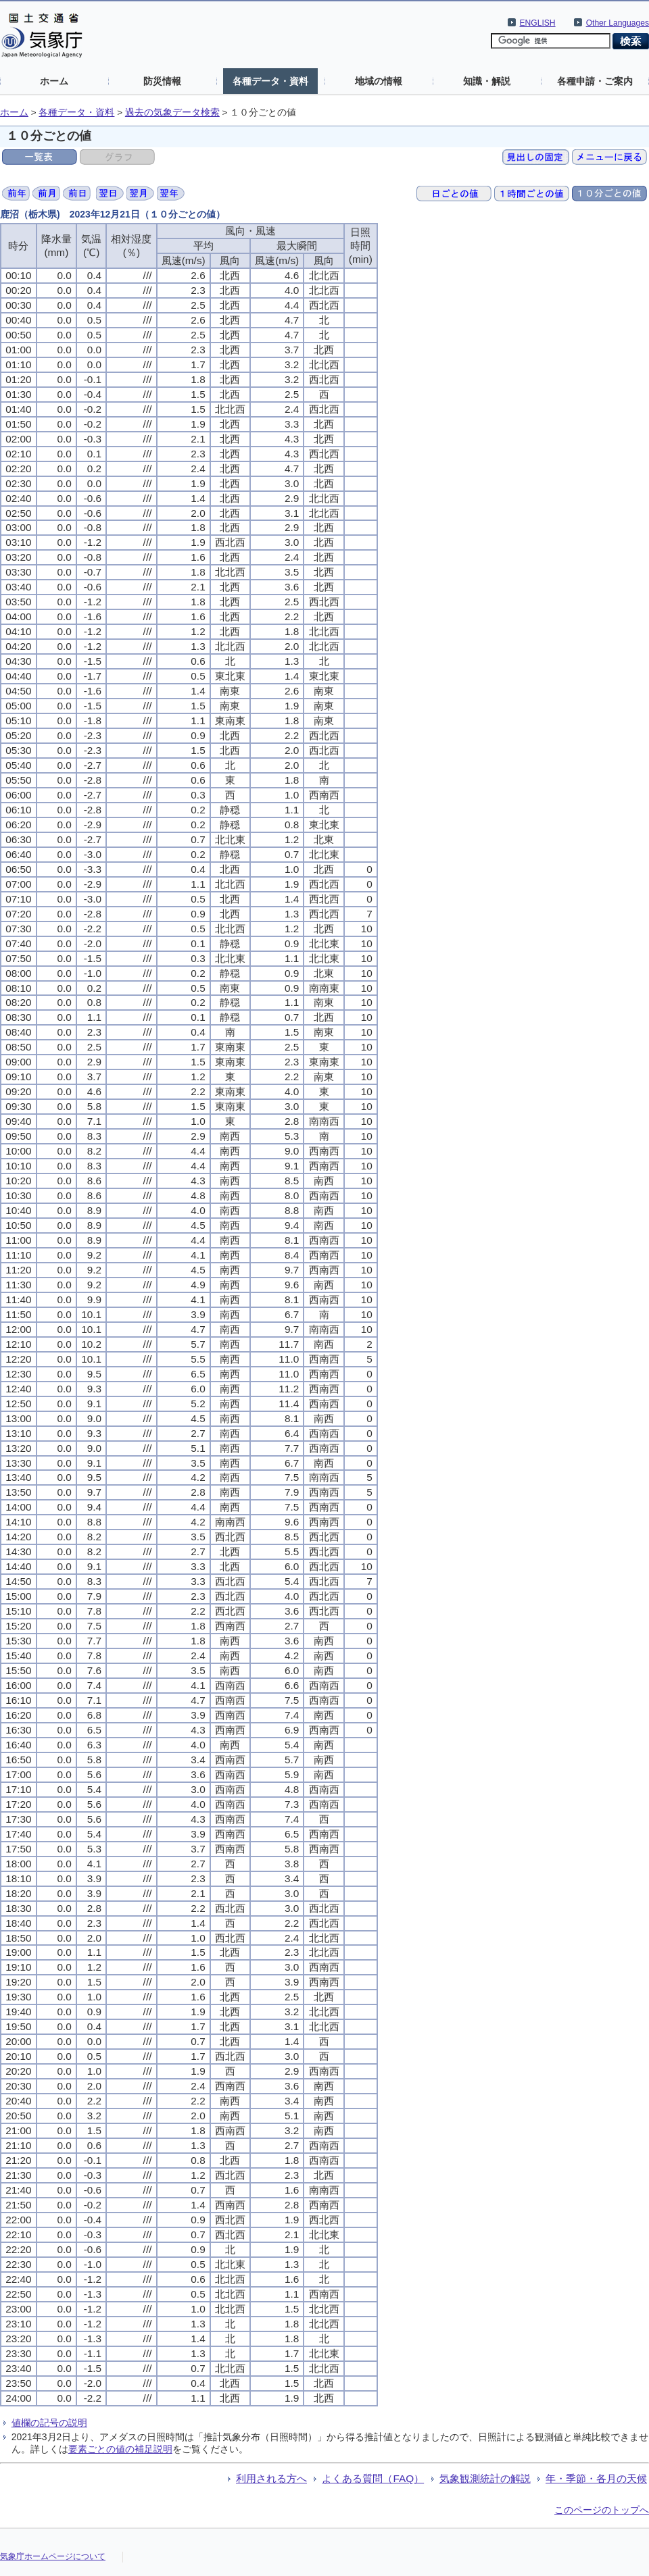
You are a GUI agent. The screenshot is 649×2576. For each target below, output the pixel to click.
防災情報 (162, 81)
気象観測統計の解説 (485, 2478)
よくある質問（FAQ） (373, 2478)
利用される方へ (271, 2478)
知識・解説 (486, 81)
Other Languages (617, 23)
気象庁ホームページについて (52, 2556)
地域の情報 (378, 81)
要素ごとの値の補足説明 (120, 2449)
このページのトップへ (601, 2509)
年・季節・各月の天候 (596, 2478)
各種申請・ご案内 (595, 81)
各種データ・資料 (270, 81)
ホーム (54, 81)
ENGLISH (538, 23)
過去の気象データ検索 (172, 112)
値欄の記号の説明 (49, 2422)
